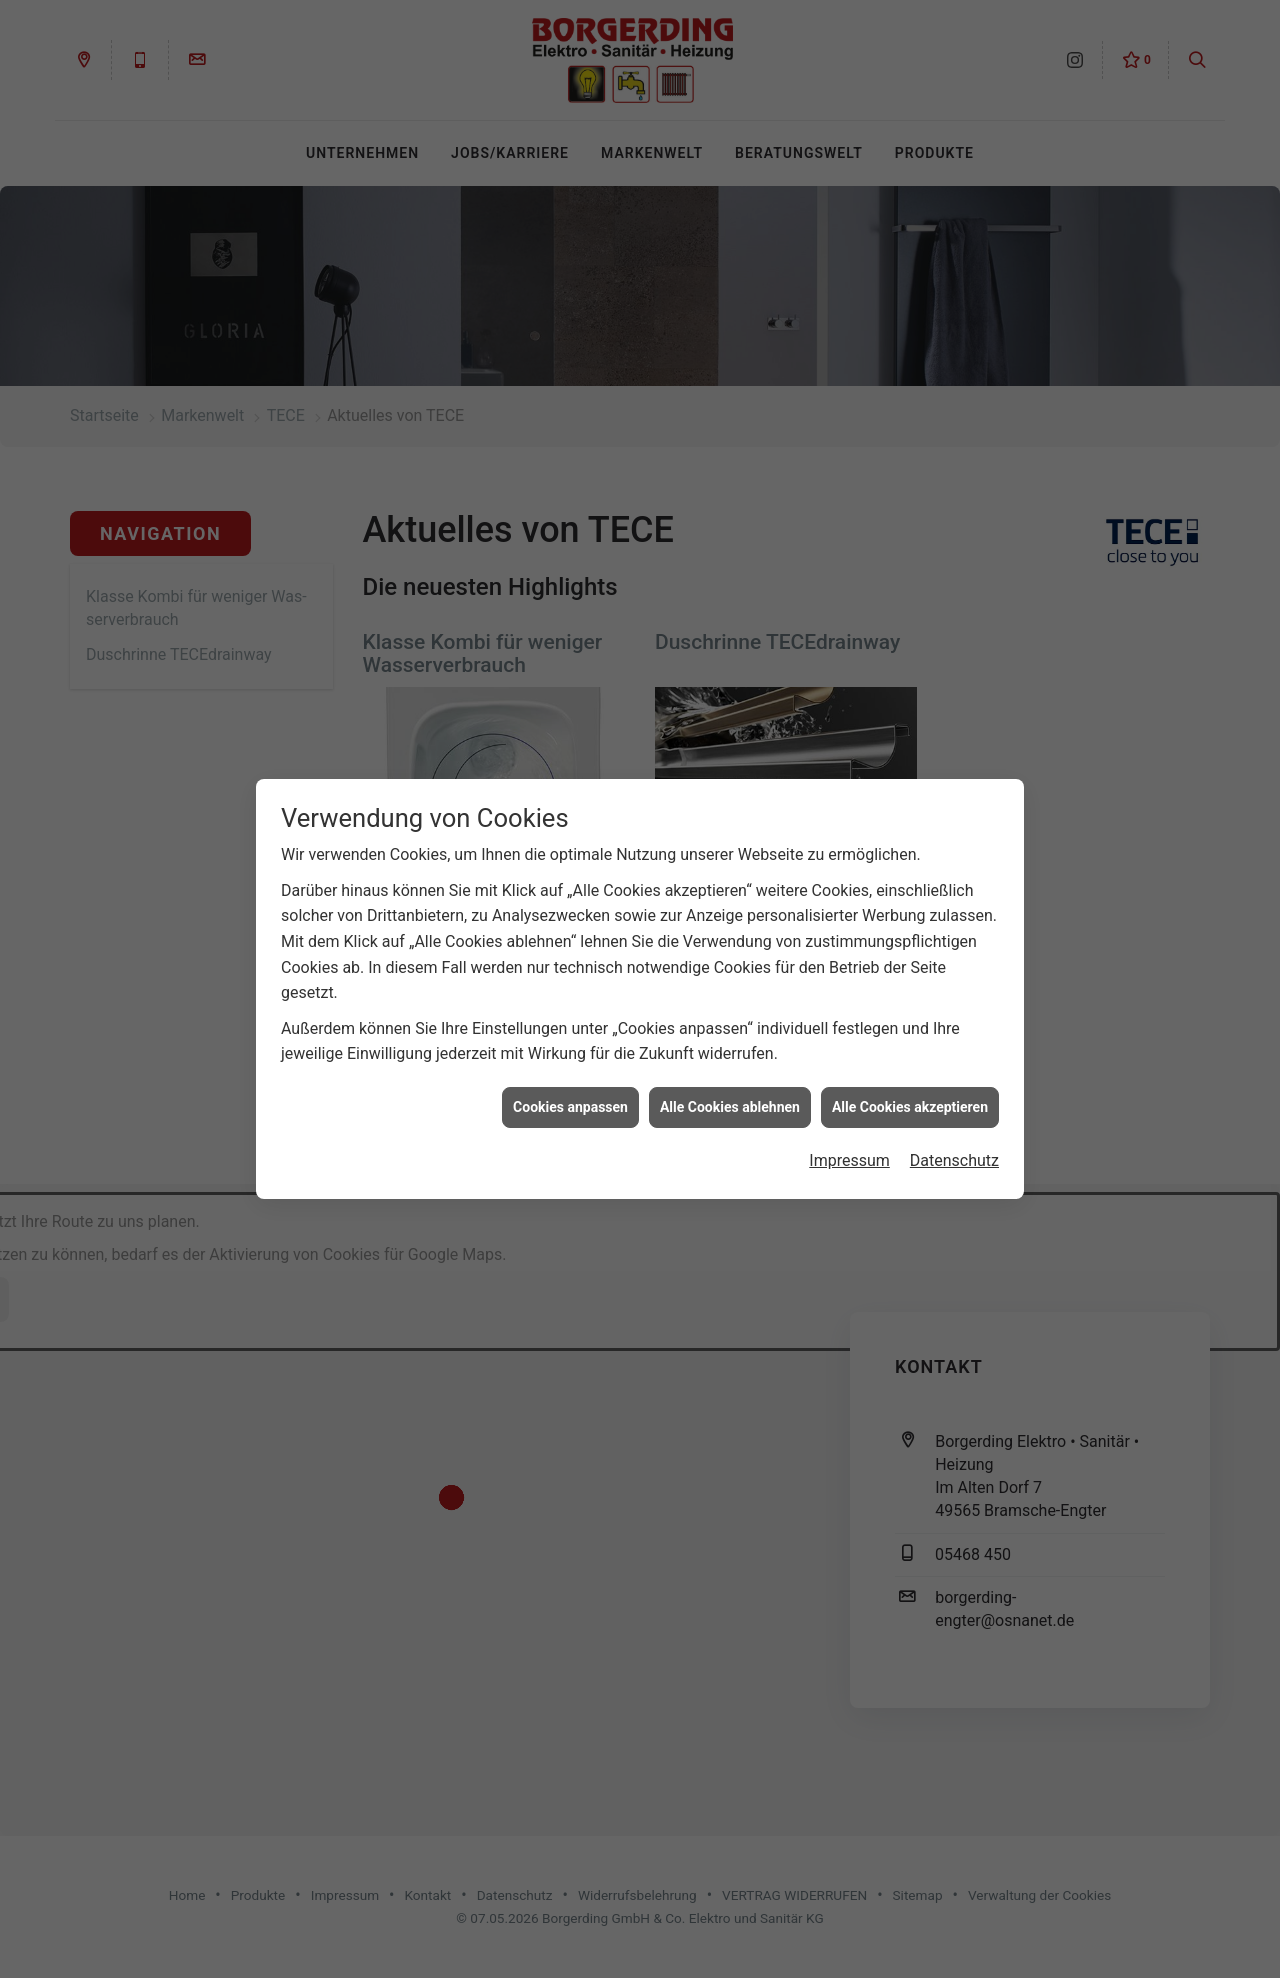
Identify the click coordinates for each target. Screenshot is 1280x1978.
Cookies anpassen (570, 1090)
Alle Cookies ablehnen (730, 1090)
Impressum (849, 1144)
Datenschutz (954, 1144)
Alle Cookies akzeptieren (910, 1090)
